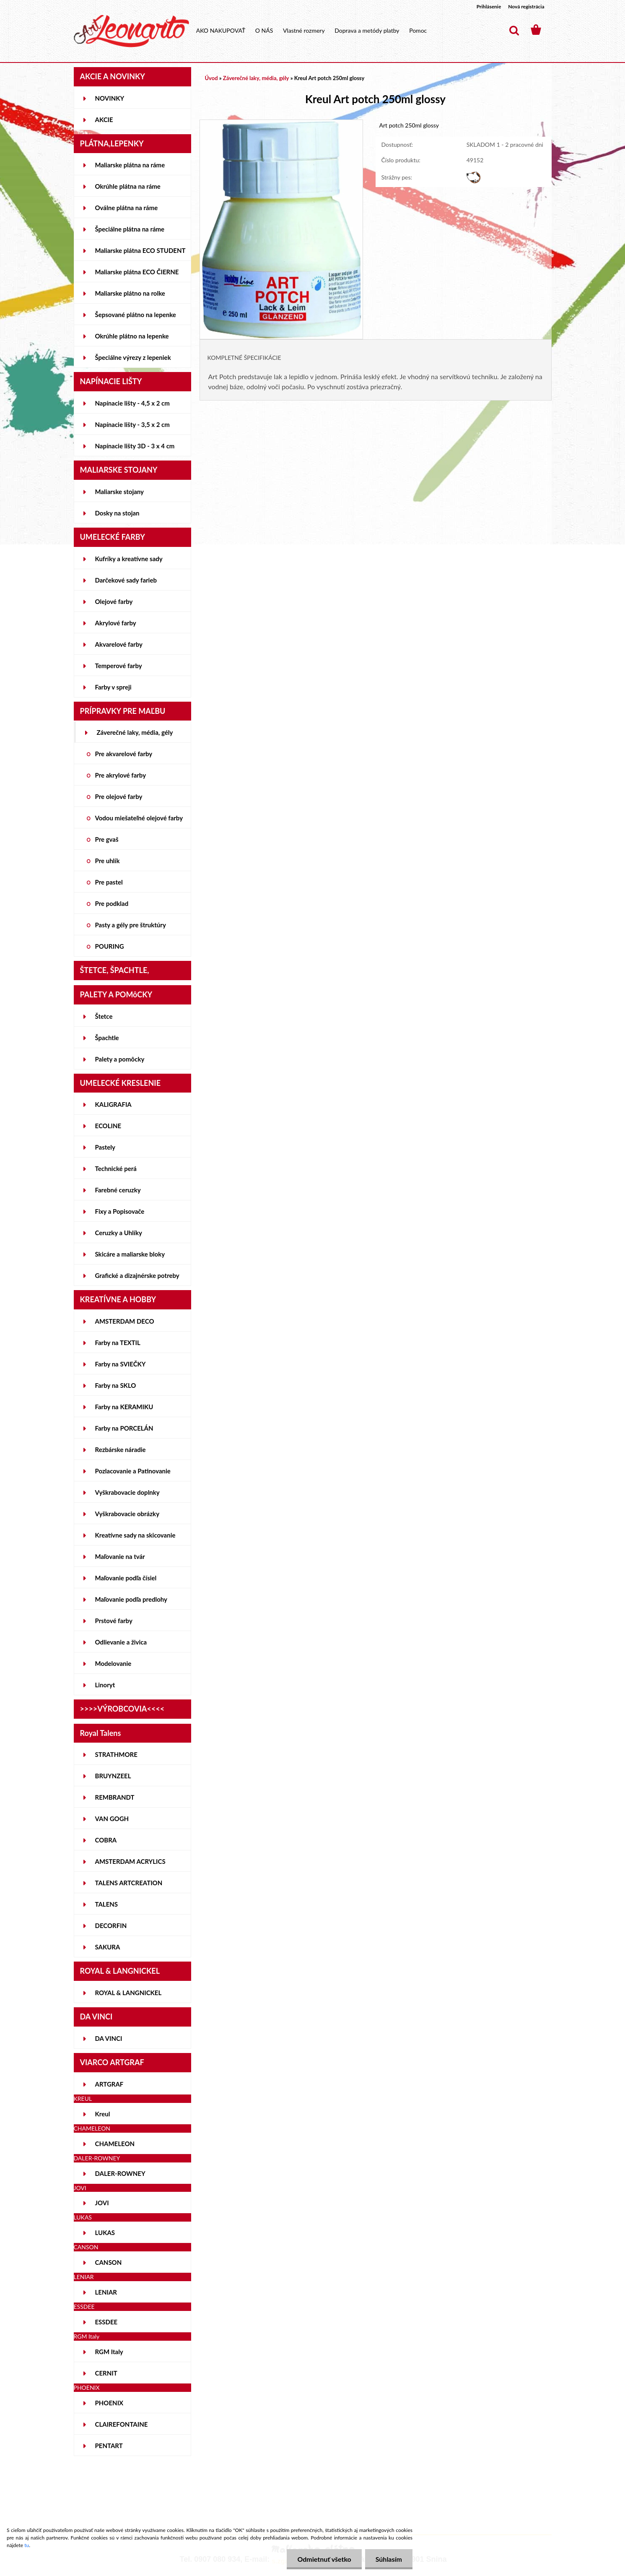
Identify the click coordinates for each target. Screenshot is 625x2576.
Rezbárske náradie (120, 1449)
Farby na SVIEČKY (120, 1364)
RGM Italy (109, 2351)
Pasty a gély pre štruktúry (130, 925)
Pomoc (418, 30)
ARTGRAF (109, 2084)
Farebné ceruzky (118, 1190)
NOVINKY (109, 98)
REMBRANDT (115, 1797)
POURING (109, 946)
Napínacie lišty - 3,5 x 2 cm (132, 424)
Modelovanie (113, 1663)
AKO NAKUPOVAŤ (221, 30)
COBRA (106, 1840)
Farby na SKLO (115, 1385)
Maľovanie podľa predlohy (131, 1599)
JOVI (102, 2203)
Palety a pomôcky (120, 1059)
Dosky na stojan (117, 513)
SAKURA (107, 1947)
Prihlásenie (489, 6)
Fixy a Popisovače (120, 1211)
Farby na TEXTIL (117, 1342)
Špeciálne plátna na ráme (130, 229)
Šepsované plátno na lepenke (135, 314)
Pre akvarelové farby (124, 753)
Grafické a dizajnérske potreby (137, 1275)
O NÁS (264, 30)
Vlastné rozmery (304, 30)
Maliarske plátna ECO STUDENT (140, 250)
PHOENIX (109, 2403)
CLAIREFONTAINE (121, 2424)
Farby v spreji (113, 687)
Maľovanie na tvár (120, 1556)
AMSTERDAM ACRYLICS (130, 1861)
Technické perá (116, 1168)
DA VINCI (108, 2038)
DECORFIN (111, 1925)
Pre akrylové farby (120, 775)
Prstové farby (113, 1620)
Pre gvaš (107, 839)
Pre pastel (109, 882)
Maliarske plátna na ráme (130, 165)
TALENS (106, 1904)
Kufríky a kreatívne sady (129, 558)
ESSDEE (106, 2322)
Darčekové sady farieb (126, 580)
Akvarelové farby (119, 644)
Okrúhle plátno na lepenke (132, 336)
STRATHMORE (116, 1754)
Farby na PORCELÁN (124, 1428)
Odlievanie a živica (121, 1642)
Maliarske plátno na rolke (130, 293)
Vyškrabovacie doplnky (127, 1492)
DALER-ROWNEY (120, 2173)
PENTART (109, 2445)
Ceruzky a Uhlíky (119, 1232)
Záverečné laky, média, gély (135, 732)
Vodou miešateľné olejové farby (139, 818)
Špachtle (107, 1037)
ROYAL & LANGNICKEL (128, 1992)
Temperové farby (118, 665)
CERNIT (106, 2373)
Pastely (105, 1147)
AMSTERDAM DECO (124, 1321)
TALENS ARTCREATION (129, 1882)
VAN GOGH (112, 1818)
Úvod (211, 78)
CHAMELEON (115, 2143)
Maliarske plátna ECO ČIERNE (137, 272)
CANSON (108, 2262)
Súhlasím (389, 2559)
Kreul (102, 2114)
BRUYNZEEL (113, 1776)
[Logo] (131, 31)
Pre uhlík (107, 860)
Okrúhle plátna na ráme (128, 186)
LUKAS (105, 2232)
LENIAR (106, 2292)
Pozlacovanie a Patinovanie (133, 1471)
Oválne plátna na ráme (126, 207)
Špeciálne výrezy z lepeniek (133, 357)
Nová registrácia (526, 6)
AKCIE (104, 119)
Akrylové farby (115, 623)
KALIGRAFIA (113, 1104)
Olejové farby (114, 601)
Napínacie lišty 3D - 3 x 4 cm (135, 446)
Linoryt (105, 1685)
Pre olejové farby (119, 796)
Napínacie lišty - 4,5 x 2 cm (132, 403)
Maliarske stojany (119, 491)
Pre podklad (112, 903)
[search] (514, 30)
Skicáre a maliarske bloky (130, 1254)
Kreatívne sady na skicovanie (135, 1535)
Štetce (104, 1016)
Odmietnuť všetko (324, 2559)
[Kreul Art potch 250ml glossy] (281, 123)
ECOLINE (108, 1125)
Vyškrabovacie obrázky (127, 1513)
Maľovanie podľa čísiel (126, 1578)
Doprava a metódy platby (367, 30)
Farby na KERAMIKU (124, 1406)
